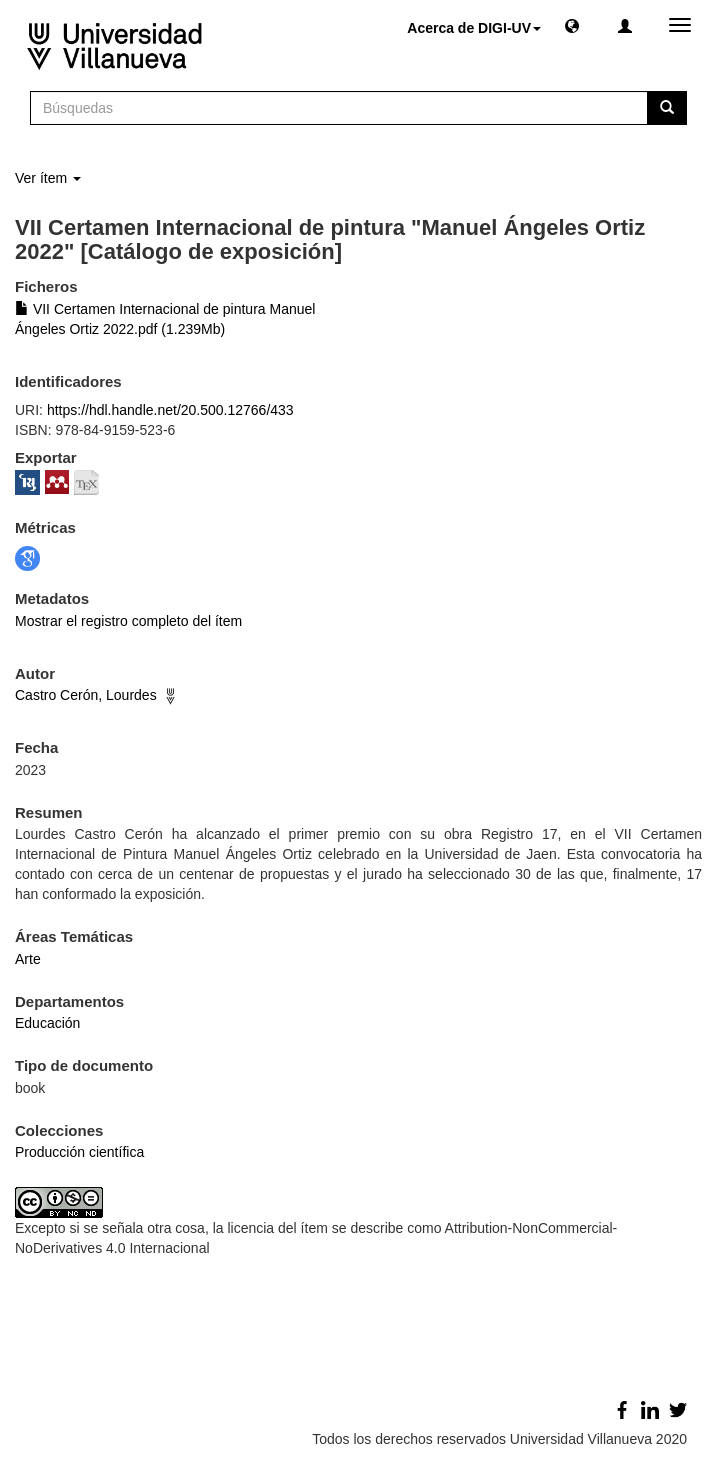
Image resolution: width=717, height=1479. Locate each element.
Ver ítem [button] (48, 178)
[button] (572, 25)
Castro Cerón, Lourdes (86, 695)
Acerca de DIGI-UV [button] (474, 28)
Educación (47, 1023)
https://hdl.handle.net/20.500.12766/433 (170, 410)
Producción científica (79, 1152)
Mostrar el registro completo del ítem (128, 621)
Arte (28, 959)
